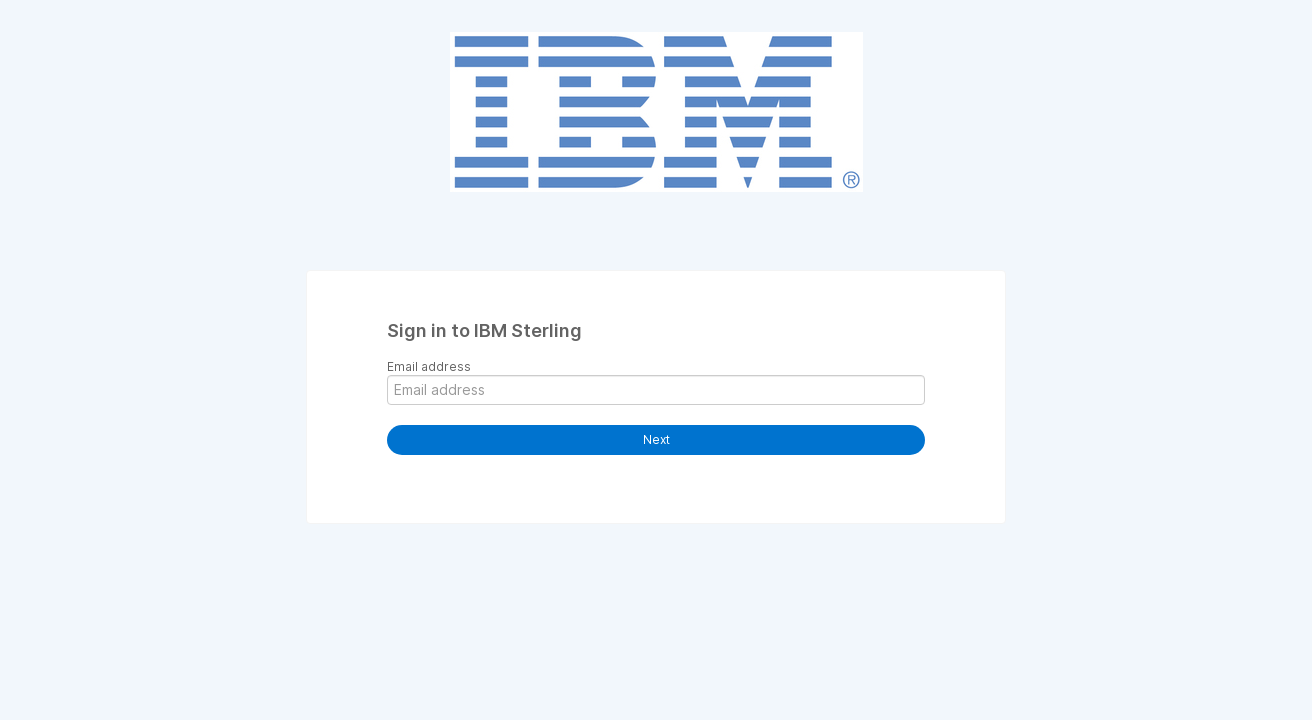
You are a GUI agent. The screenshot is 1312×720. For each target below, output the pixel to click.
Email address (429, 366)
